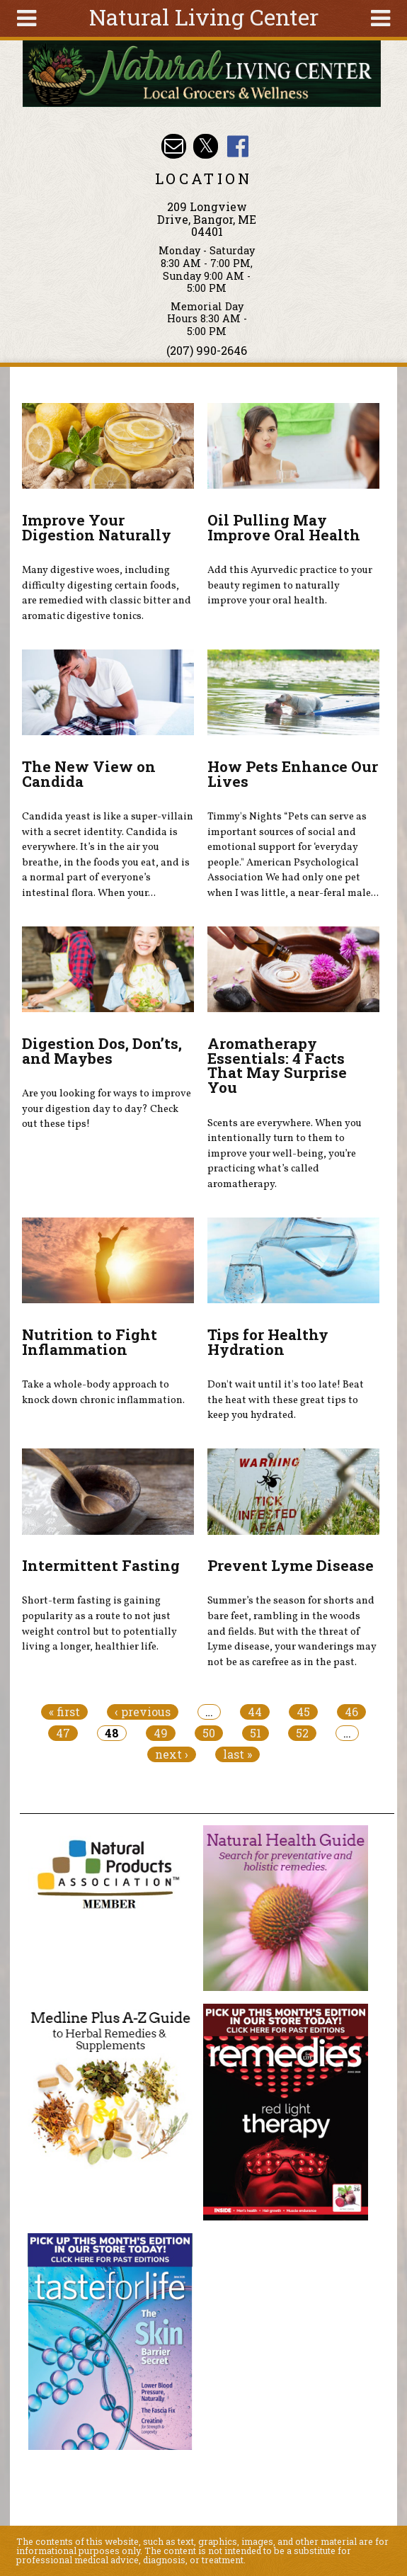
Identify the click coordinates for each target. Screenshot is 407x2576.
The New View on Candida (89, 773)
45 (303, 1712)
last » (237, 1754)
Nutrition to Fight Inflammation (89, 1341)
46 (351, 1712)
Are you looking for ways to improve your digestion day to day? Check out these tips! (106, 1108)
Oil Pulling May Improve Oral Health (283, 527)
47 (63, 1733)
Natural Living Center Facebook (237, 146)
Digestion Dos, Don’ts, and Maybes (102, 1050)
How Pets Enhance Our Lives (292, 773)
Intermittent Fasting (101, 1565)
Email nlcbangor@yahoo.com (173, 146)
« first (64, 1712)
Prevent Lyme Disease (290, 1565)
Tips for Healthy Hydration (267, 1341)
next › (171, 1754)
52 (302, 1733)
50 (208, 1733)
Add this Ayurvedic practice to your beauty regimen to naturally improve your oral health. (289, 585)
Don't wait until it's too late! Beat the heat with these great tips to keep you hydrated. (285, 1400)
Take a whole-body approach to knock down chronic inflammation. (103, 1392)
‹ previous (143, 1712)
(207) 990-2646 (206, 350)
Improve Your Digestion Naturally (96, 527)
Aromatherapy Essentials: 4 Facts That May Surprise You (277, 1065)
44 (255, 1712)
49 (161, 1733)
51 (255, 1733)
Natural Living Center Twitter (205, 146)
